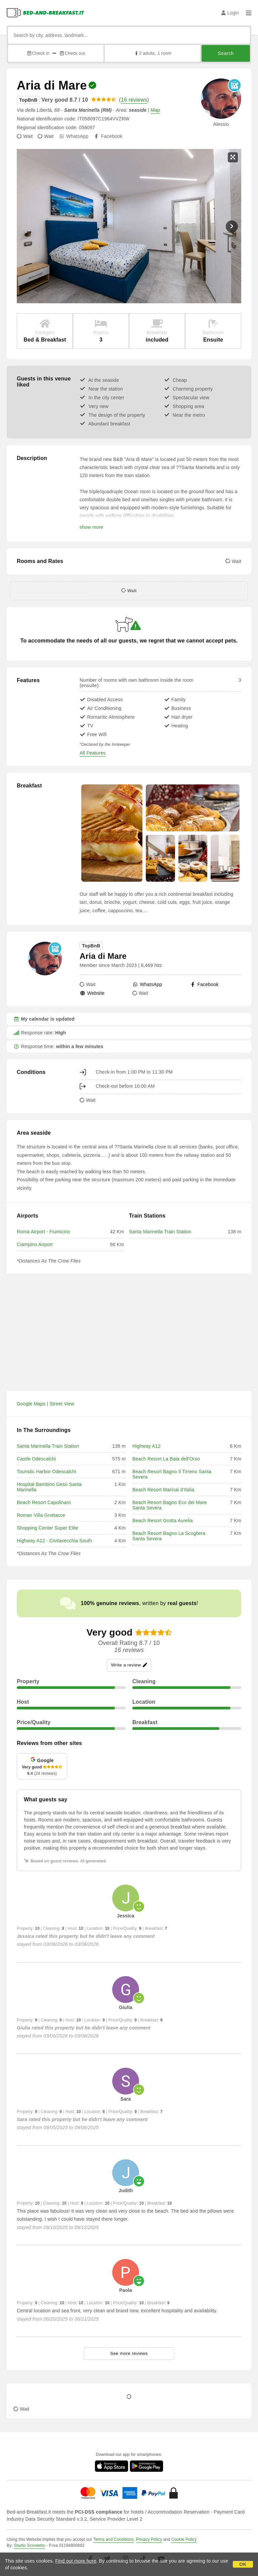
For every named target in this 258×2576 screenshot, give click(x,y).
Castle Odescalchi (36, 1458)
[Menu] (248, 12)
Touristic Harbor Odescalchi (46, 1471)
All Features (92, 753)
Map (155, 110)
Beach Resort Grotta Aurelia (162, 1520)
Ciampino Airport (35, 1244)
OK (242, 2564)
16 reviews (134, 100)
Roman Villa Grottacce (41, 1515)
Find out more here (75, 2561)
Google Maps (31, 1403)
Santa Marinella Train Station (160, 1231)
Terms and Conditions (113, 2539)
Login (230, 12)
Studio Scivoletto (29, 2545)
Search (225, 53)
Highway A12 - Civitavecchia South (54, 1540)
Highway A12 (146, 1446)
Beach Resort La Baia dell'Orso (166, 1458)
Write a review (129, 1665)
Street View (62, 1403)
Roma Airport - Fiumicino (43, 1231)
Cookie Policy (184, 2539)
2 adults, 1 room (153, 53)
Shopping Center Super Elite (47, 1528)
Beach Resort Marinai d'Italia (163, 1489)
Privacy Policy (149, 2539)
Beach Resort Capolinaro (44, 1502)
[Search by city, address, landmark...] (129, 35)
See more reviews (129, 2353)
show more (91, 527)
